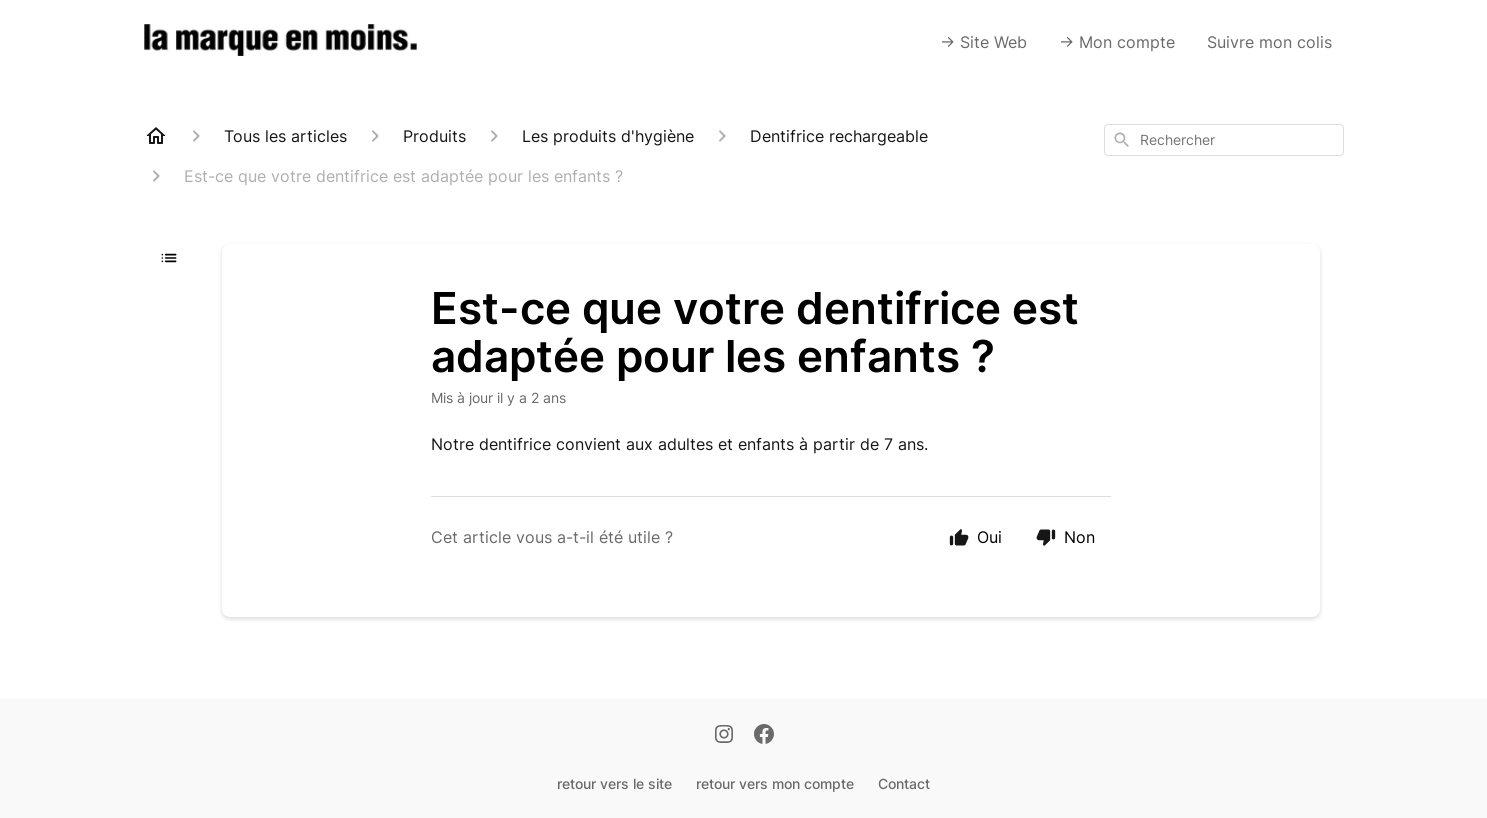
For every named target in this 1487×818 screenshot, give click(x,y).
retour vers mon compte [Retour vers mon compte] (775, 783)
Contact (904, 783)
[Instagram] (724, 736)
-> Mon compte (1117, 42)
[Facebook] (764, 736)
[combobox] (1224, 140)
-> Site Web (983, 42)
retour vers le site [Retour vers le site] (614, 783)
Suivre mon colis (1269, 42)
